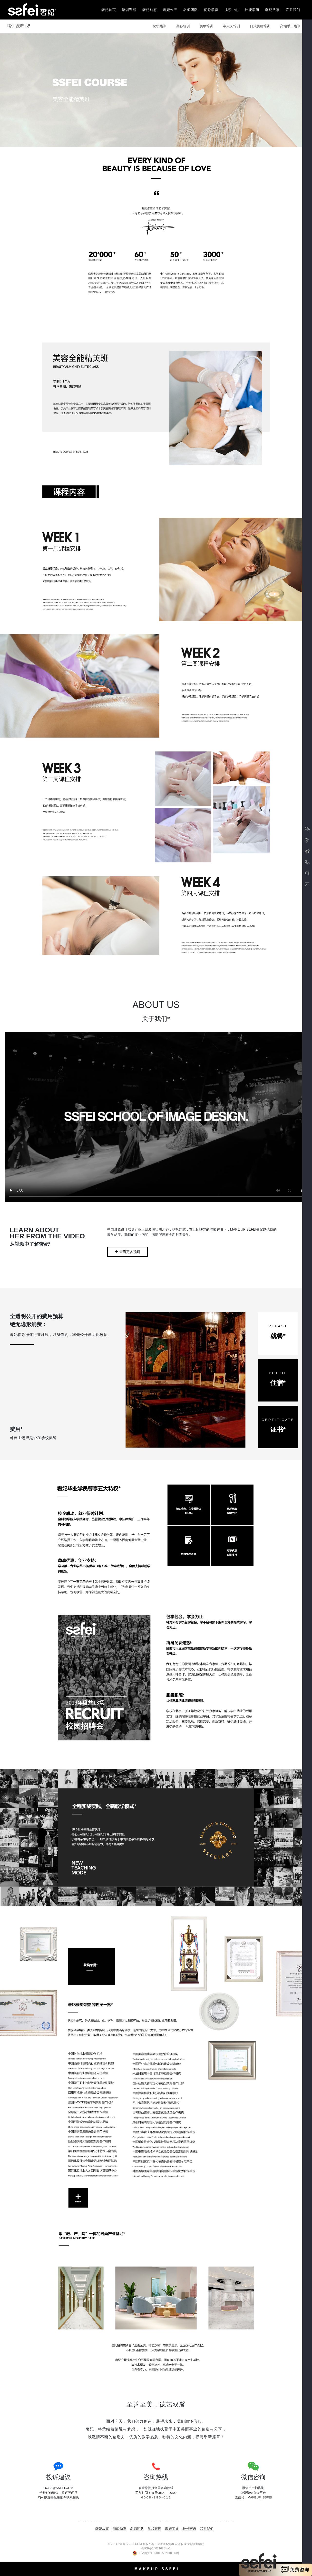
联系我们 (293, 10)
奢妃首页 (108, 10)
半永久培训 (231, 26)
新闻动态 (119, 2529)
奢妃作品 (170, 10)
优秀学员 (211, 10)
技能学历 (252, 10)
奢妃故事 (272, 10)
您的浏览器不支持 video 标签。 (156, 1117)
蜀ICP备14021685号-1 (156, 2548)
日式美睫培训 (260, 26)
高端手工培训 (290, 26)
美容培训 (183, 26)
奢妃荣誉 (172, 2529)
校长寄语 (189, 2529)
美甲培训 (206, 26)
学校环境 (154, 2529)
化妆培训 (159, 26)
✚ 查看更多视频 (127, 1252)
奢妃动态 (149, 10)
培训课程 (129, 10)
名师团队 (190, 10)
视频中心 (231, 10)
